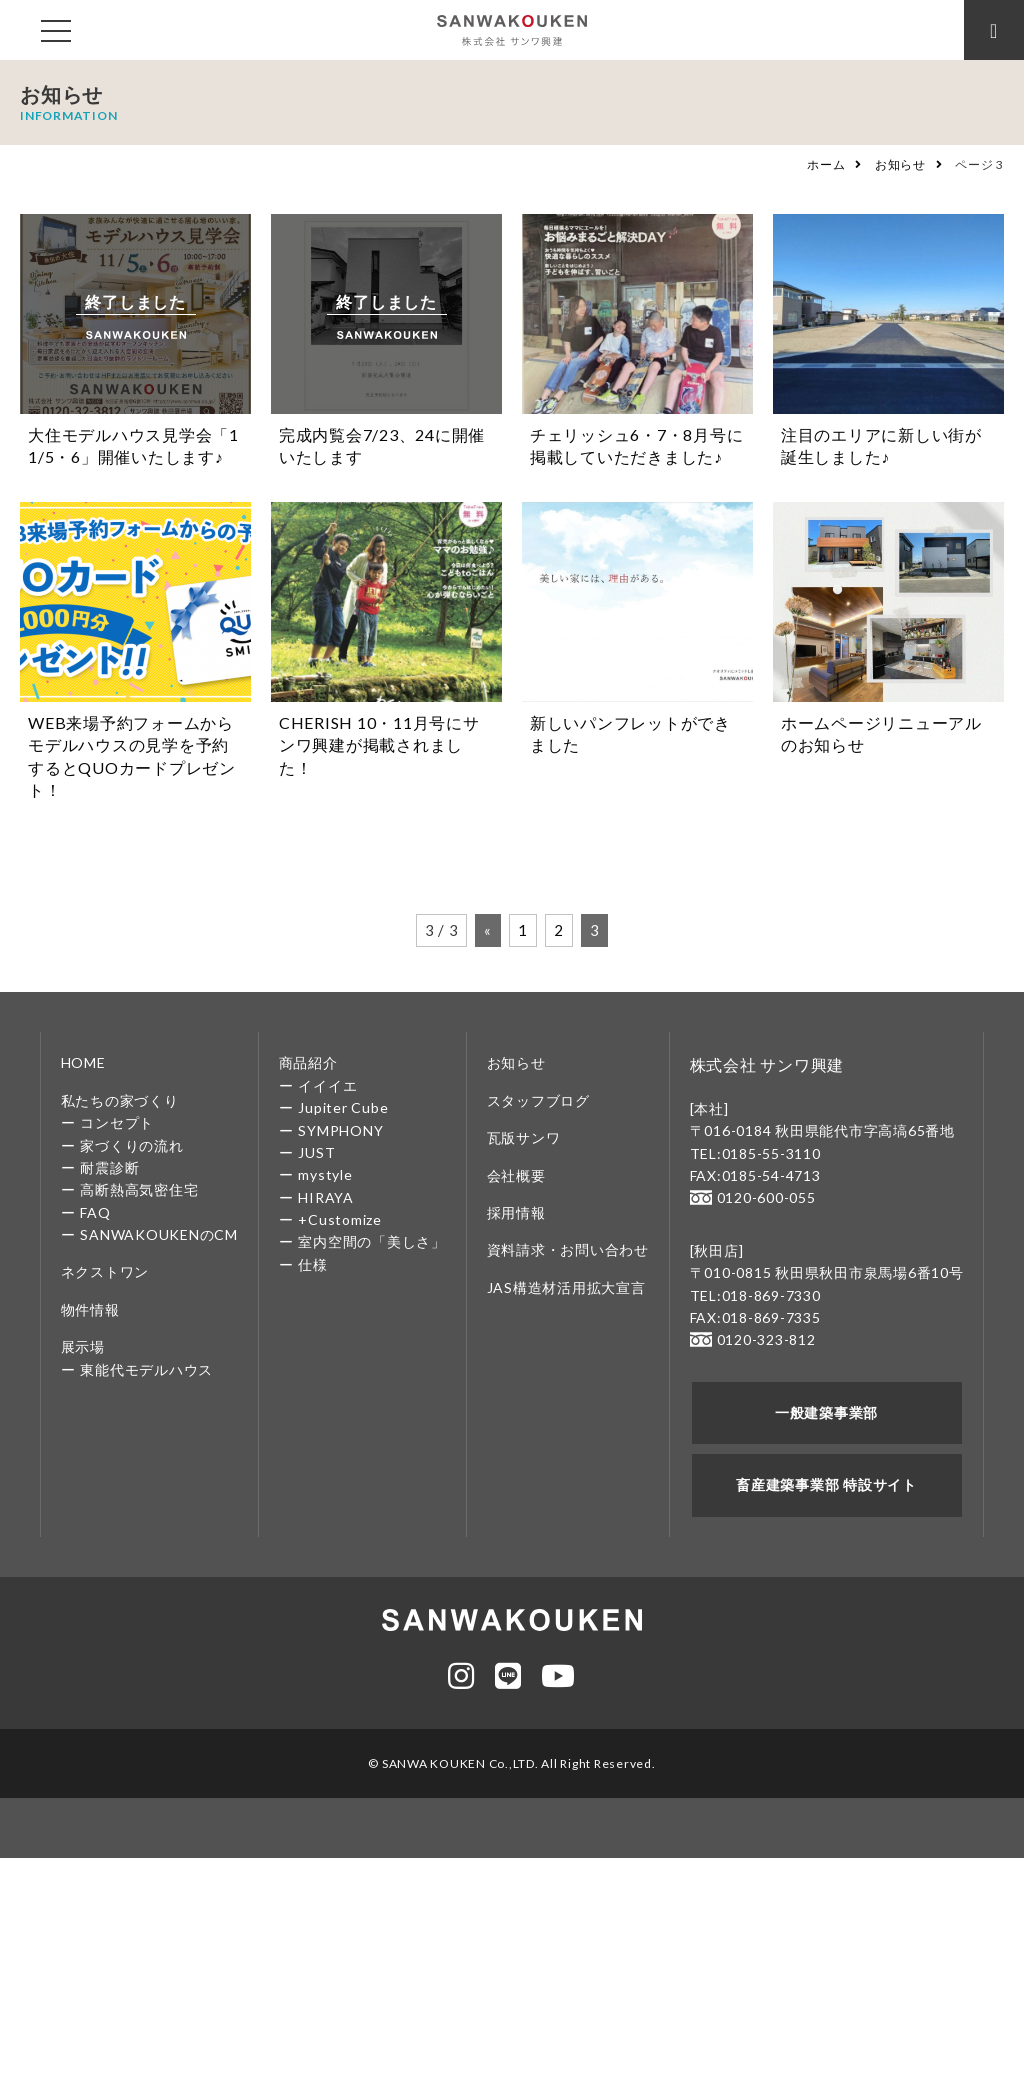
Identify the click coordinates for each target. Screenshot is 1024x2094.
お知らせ (900, 164)
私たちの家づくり (120, 1100)
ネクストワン (105, 1271)
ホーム (826, 164)
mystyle (325, 1174)
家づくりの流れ (131, 1145)
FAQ (95, 1212)
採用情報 (516, 1212)
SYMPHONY (340, 1130)
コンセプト (117, 1122)
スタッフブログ (538, 1100)
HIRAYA (326, 1197)
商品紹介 (308, 1062)
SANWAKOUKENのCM (159, 1234)
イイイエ (327, 1085)
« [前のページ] (488, 930)
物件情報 (90, 1309)
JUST (316, 1152)
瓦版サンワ (524, 1137)
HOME (83, 1062)
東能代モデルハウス (146, 1369)
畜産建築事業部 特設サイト (826, 1484)
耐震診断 (109, 1167)
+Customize (340, 1219)
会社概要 (516, 1175)
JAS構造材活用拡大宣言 (566, 1287)
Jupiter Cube (343, 1107)
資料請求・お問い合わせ (568, 1249)
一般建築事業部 (826, 1412)
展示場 (83, 1346)
